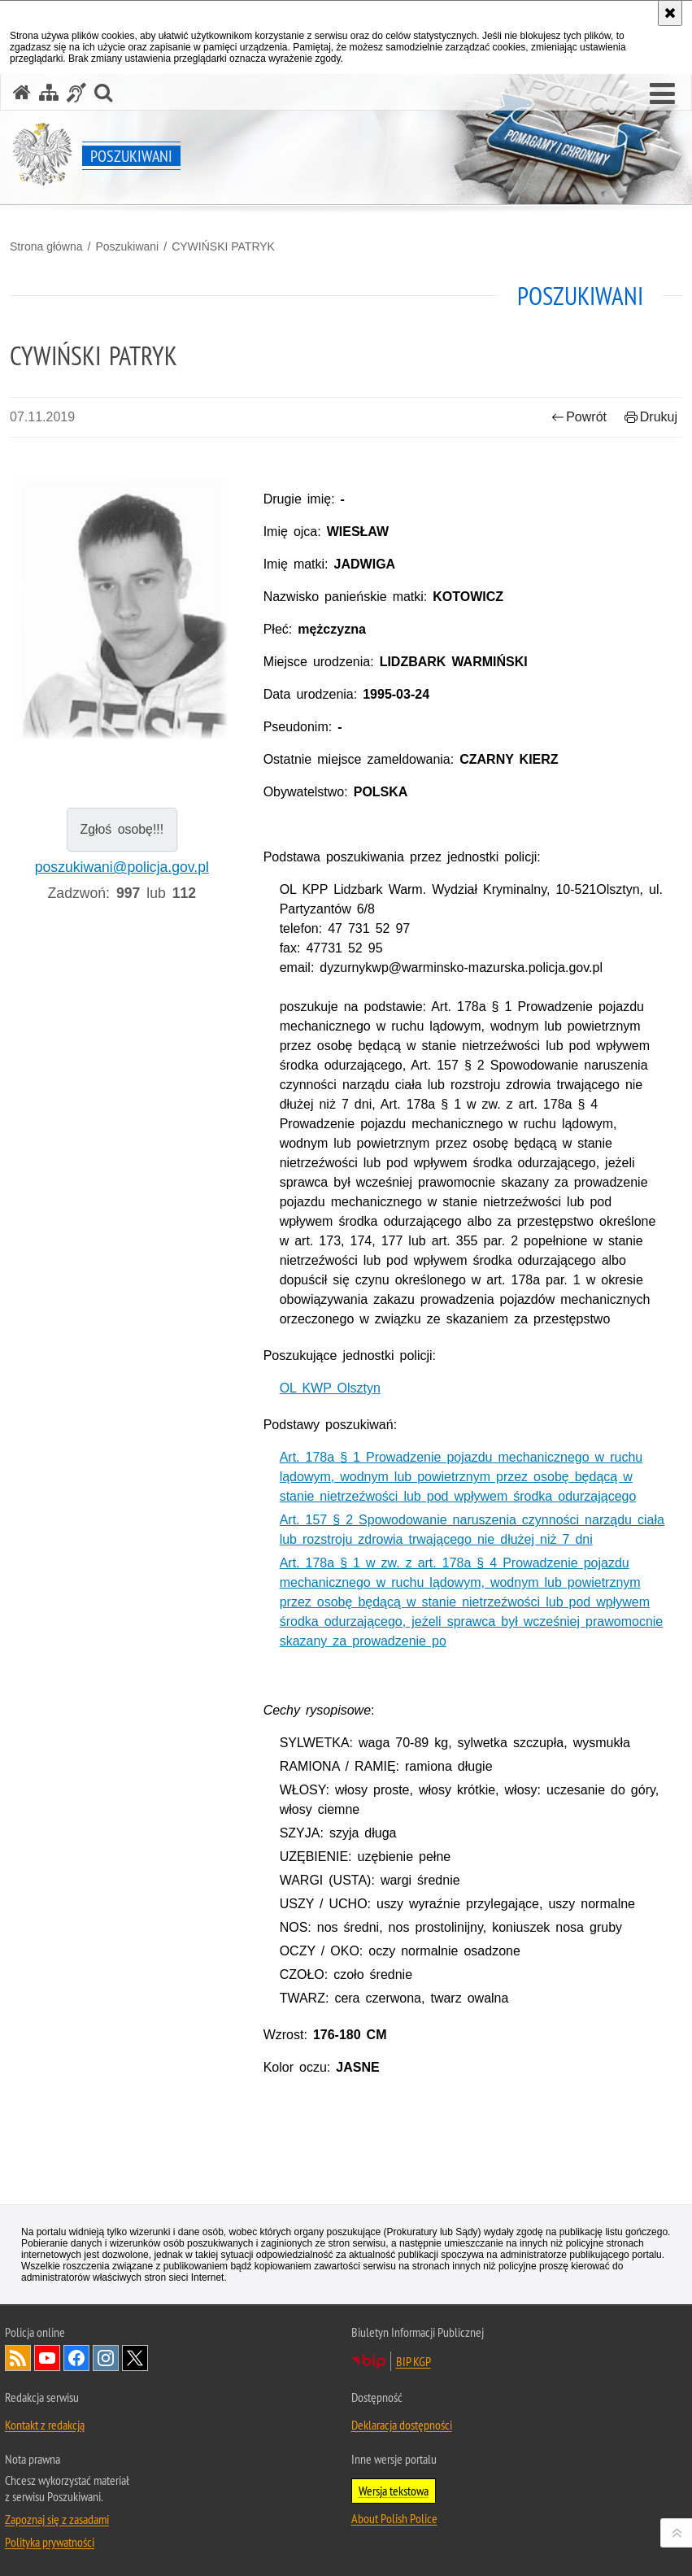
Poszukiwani (127, 246)
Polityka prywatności (49, 2542)
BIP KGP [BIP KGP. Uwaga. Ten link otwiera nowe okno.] (413, 2361)
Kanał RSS (18, 2358)
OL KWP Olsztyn (330, 1388)
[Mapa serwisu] (49, 92)
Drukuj (651, 417)
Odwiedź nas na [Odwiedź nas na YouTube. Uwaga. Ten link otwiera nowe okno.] (47, 2358)
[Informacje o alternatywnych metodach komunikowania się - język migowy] (76, 92)
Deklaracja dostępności (401, 2425)
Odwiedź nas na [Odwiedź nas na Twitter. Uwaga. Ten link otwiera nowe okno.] (135, 2358)
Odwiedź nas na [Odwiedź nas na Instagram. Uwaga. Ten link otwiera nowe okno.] (106, 2358)
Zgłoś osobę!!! (122, 829)
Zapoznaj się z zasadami (57, 2519)
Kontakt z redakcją (45, 2425)
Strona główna (46, 246)
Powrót (579, 417)
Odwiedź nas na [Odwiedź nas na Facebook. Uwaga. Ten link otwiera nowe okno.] (76, 2358)
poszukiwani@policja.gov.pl (122, 867)
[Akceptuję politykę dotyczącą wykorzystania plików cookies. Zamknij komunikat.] (670, 13)
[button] (662, 94)
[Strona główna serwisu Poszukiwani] (22, 92)
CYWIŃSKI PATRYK (223, 246)
